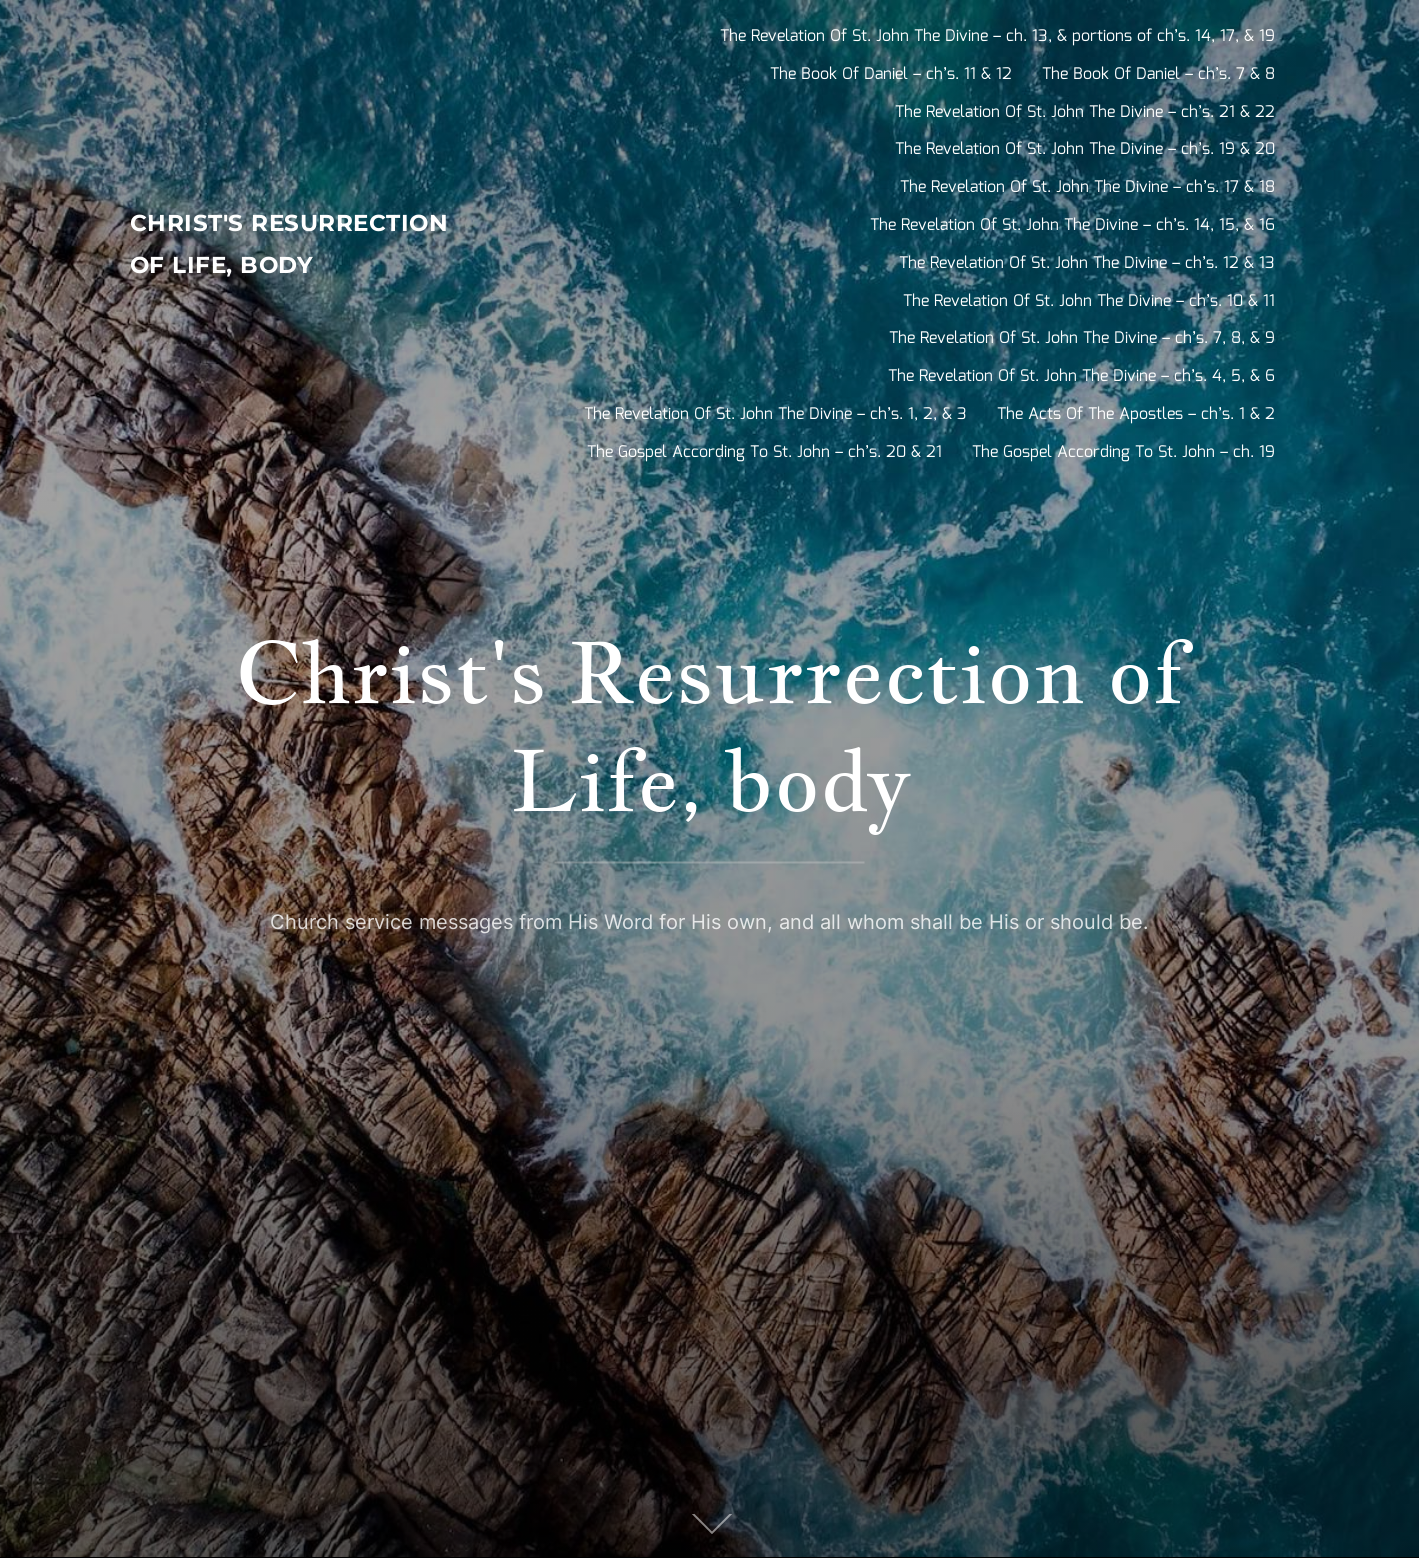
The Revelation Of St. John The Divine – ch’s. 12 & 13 (1087, 263)
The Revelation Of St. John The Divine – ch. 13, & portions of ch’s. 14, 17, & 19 (997, 36)
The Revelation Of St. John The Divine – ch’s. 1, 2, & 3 (775, 414)
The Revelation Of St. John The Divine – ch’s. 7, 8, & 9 (1082, 338)
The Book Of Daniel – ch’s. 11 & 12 (891, 74)
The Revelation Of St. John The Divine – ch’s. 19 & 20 (1085, 149)
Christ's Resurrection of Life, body (268, 245)
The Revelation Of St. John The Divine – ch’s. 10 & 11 (1089, 301)
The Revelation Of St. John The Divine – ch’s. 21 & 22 (1085, 112)
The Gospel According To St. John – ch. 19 (1123, 452)
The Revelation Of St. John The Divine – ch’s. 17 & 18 (1087, 187)
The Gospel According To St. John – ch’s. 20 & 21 (764, 452)
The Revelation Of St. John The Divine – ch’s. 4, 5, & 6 (1081, 376)
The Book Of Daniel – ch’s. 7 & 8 (1158, 74)
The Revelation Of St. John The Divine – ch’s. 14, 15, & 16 (1072, 225)
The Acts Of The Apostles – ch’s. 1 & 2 (1136, 414)
